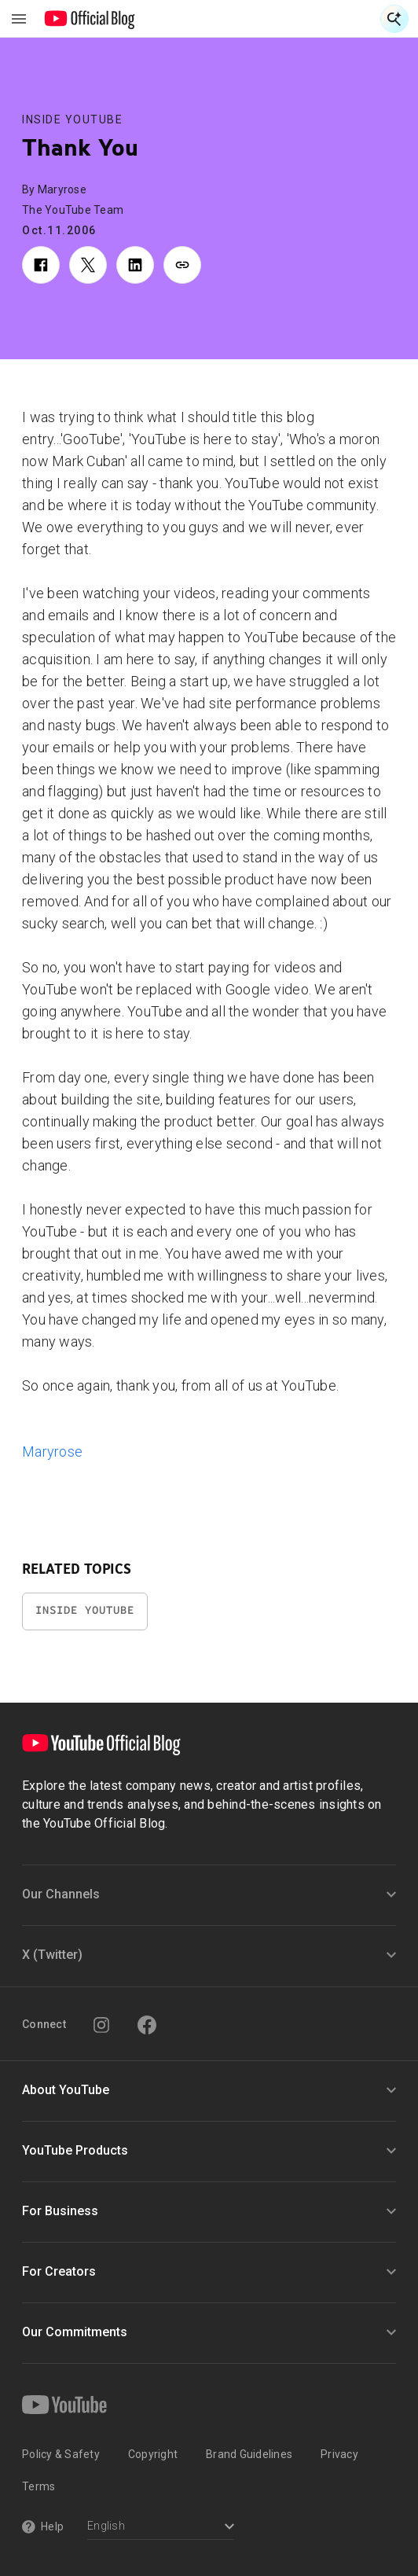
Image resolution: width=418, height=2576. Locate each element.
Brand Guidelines (249, 2454)
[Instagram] (101, 2025)
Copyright (153, 2454)
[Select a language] (160, 2527)
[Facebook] (147, 2025)
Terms (38, 2486)
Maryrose (52, 1451)
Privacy (339, 2454)
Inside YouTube (72, 119)
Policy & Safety (61, 2454)
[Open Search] (394, 19)
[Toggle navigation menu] (18, 18)
